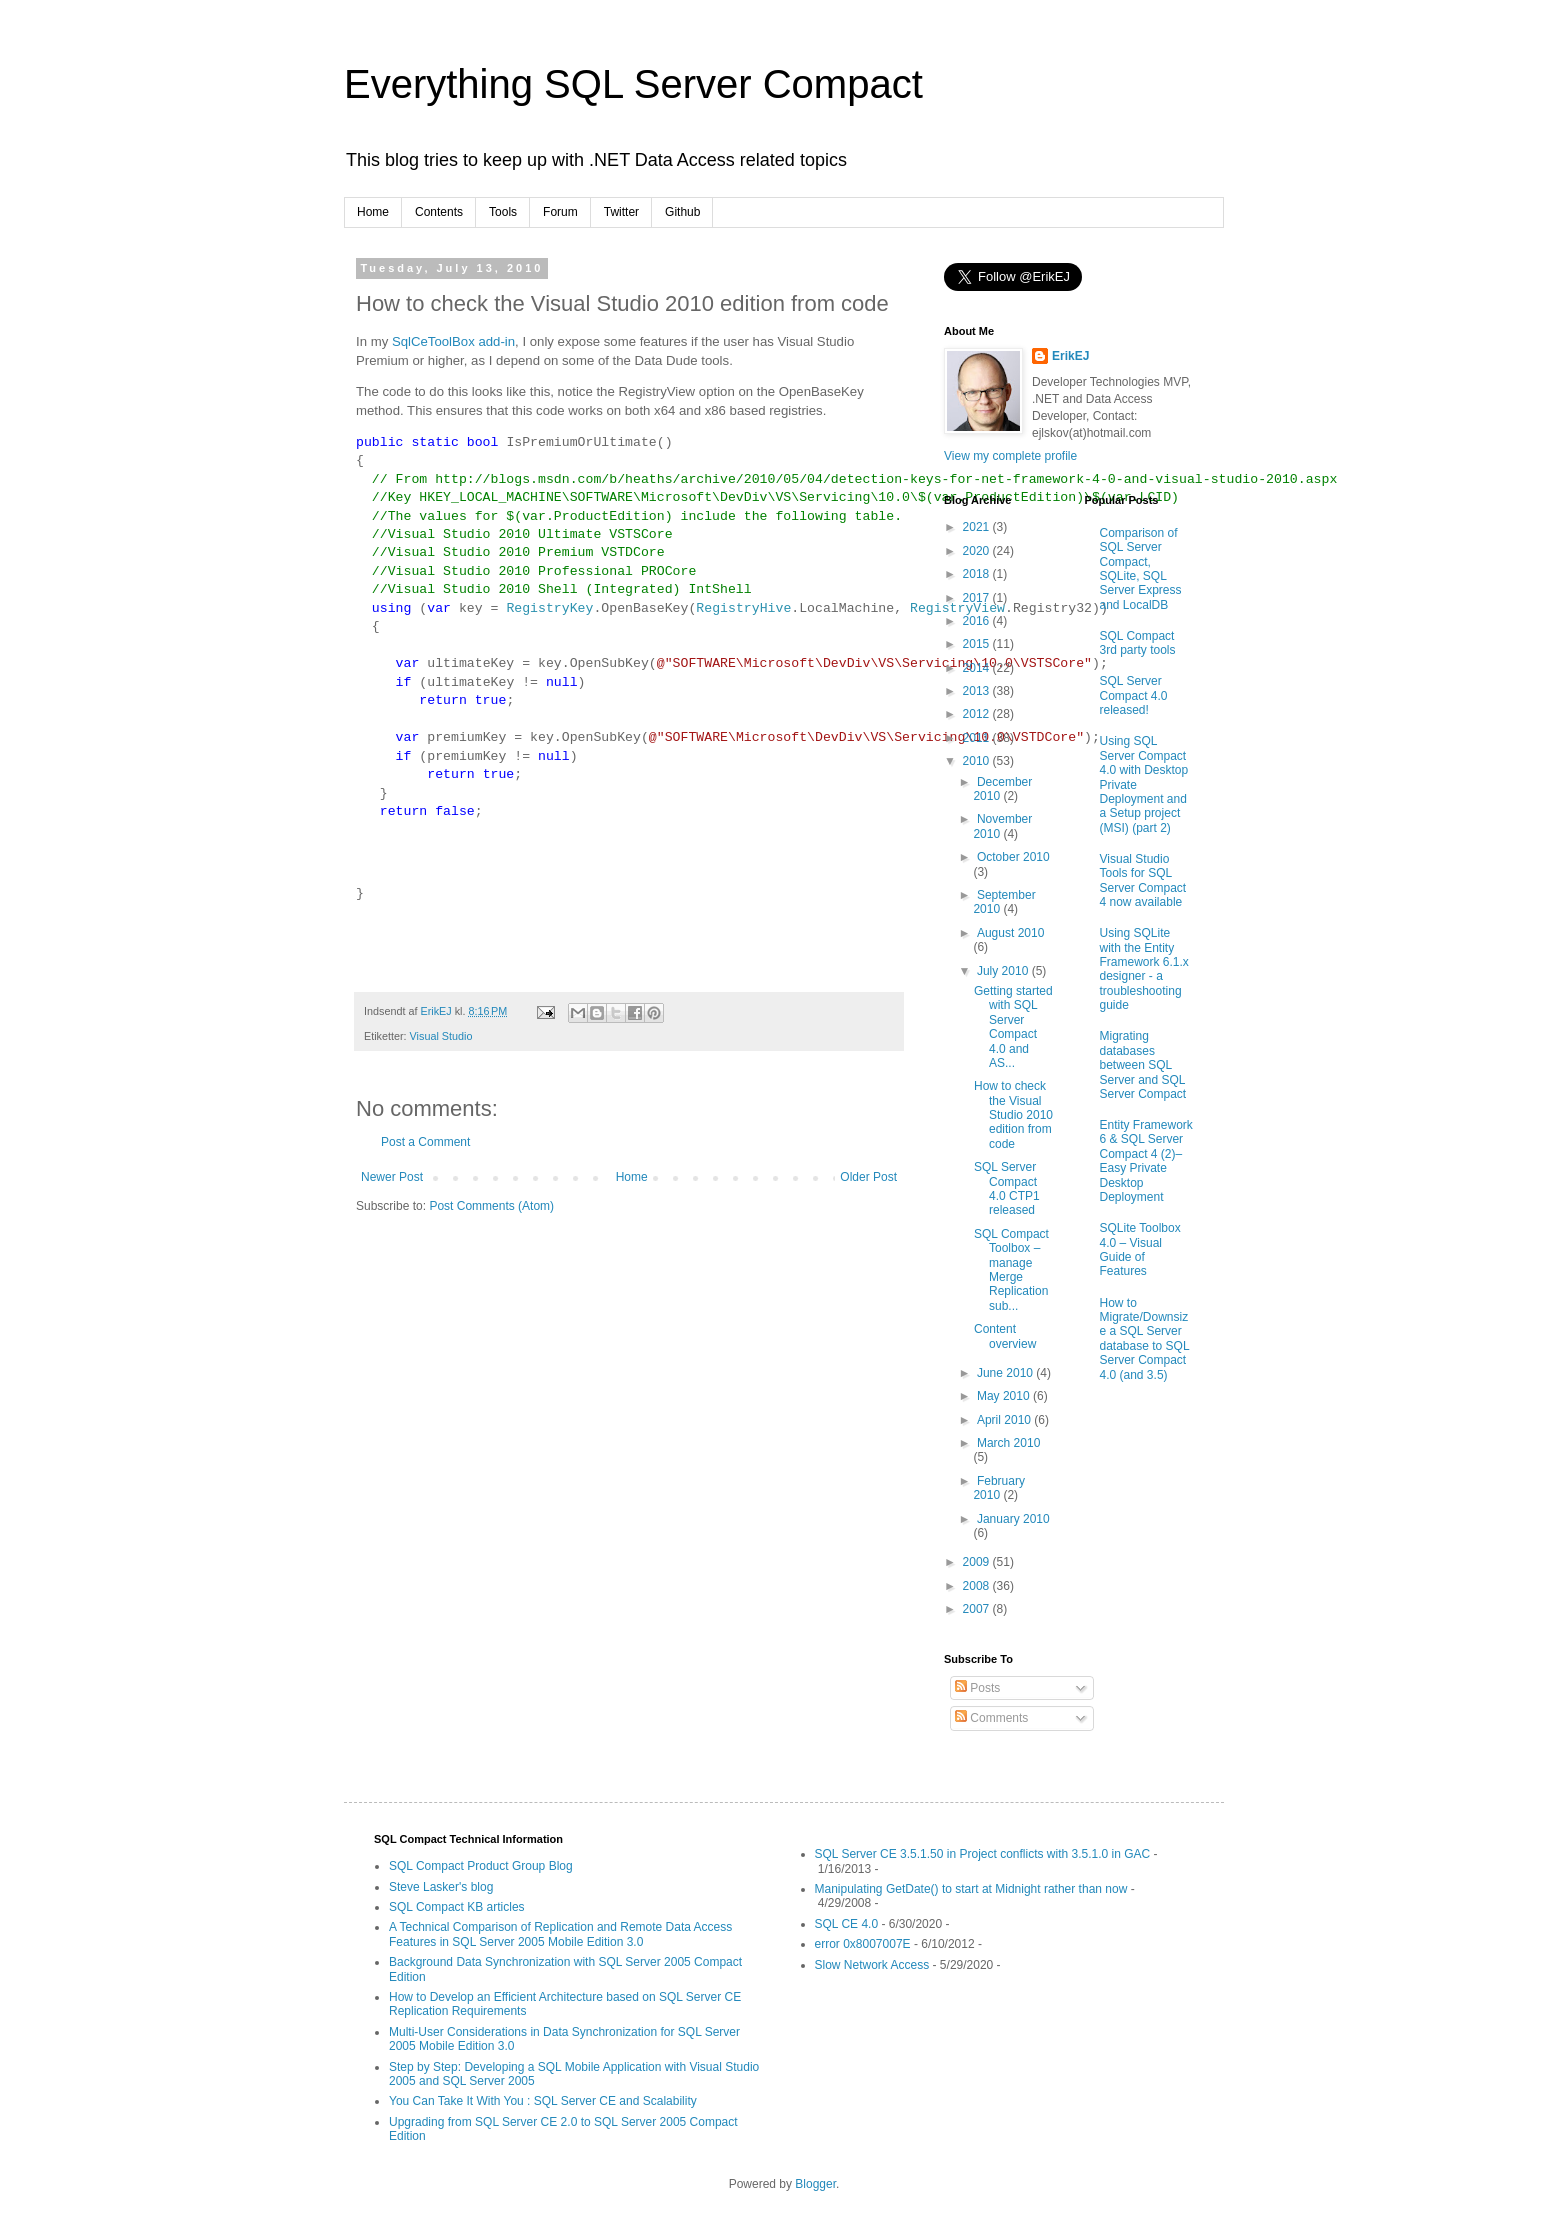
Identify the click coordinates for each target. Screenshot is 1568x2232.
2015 (978, 644)
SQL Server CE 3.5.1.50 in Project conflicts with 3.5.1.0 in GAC (983, 1854)
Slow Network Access (872, 1965)
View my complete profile (1010, 456)
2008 (978, 1586)
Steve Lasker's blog (441, 1887)
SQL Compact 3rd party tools (1138, 643)
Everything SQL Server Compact (633, 84)
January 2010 (1013, 1519)
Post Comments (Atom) (491, 1206)
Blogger (815, 2184)
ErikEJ (1070, 356)
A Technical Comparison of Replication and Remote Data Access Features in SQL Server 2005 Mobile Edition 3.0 (560, 1934)
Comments (991, 1718)
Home (373, 212)
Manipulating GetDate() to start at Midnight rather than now (971, 1889)
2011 (978, 738)
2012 (978, 714)
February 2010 (999, 1488)
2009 (978, 1562)
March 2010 (1008, 1443)
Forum (560, 212)
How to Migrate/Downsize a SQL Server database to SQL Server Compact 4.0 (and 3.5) (1145, 1339)
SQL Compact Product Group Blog (481, 1866)
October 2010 (1013, 857)
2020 (978, 551)
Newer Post (392, 1177)
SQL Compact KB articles (457, 1907)
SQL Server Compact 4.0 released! (1134, 695)
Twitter (621, 212)
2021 (978, 527)
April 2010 (1005, 1420)
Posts (977, 1688)
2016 (978, 621)
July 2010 (1004, 971)
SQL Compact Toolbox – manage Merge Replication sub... (1011, 1270)
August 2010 (1010, 933)
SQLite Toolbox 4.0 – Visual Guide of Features (1140, 1249)
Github (682, 212)
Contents (439, 212)
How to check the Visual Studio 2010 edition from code (1013, 1115)
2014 (978, 668)
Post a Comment (425, 1142)
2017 (978, 598)
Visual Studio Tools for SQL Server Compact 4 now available (1143, 880)
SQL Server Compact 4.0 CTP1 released (1007, 1188)
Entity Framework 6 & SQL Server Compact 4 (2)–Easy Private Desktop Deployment (1146, 1161)
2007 (978, 1609)
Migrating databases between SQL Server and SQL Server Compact (1143, 1065)
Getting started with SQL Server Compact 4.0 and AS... (1013, 1027)
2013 (978, 691)
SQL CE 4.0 (847, 1924)
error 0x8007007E (863, 1944)
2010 (978, 761)
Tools (503, 212)
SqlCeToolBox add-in (453, 341)
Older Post (868, 1177)
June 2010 (1006, 1373)
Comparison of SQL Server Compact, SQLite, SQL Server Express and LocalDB (1141, 569)
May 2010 (1005, 1396)
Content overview (1005, 1336)
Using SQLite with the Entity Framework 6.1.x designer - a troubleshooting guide (1144, 969)
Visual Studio (441, 1036)
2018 (978, 574)
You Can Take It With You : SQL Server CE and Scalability (543, 2101)
